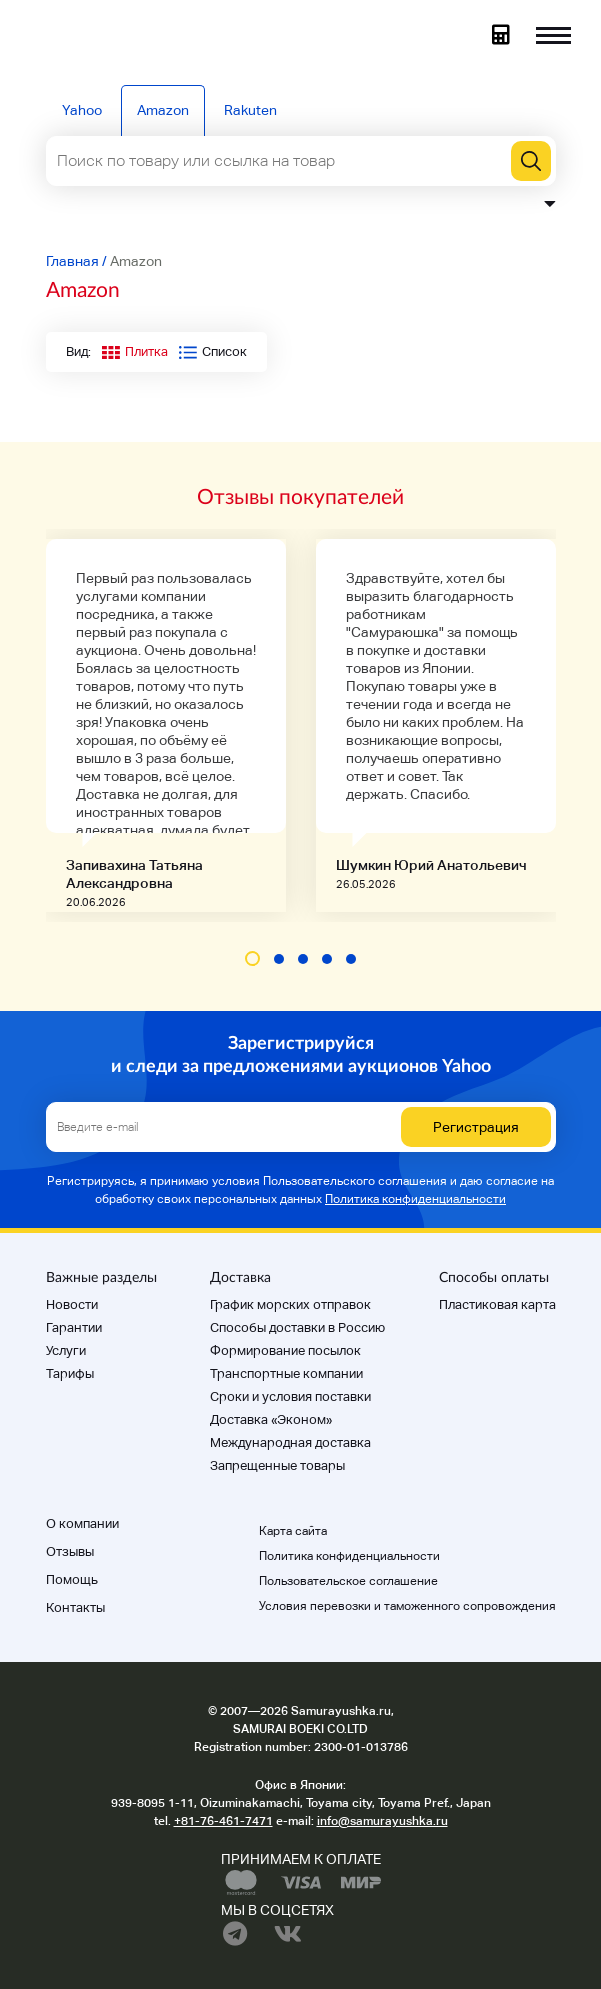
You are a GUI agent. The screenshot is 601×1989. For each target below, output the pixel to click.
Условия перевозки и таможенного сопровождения (407, 1606)
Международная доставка (290, 1442)
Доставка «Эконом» (271, 1419)
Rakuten (250, 110)
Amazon (163, 110)
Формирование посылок (285, 1350)
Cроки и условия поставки (290, 1396)
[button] (252, 958)
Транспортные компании (286, 1373)
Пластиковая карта (497, 1304)
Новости (72, 1304)
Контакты (75, 1607)
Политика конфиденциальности (415, 1199)
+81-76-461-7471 (223, 1821)
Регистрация (476, 1127)
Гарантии (74, 1327)
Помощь (72, 1579)
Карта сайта (293, 1531)
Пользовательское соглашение (348, 1581)
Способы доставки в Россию (297, 1327)
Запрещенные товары (277, 1465)
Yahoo (82, 110)
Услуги (66, 1350)
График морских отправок (290, 1304)
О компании (82, 1523)
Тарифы (70, 1373)
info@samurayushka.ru (382, 1821)
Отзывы (70, 1551)
